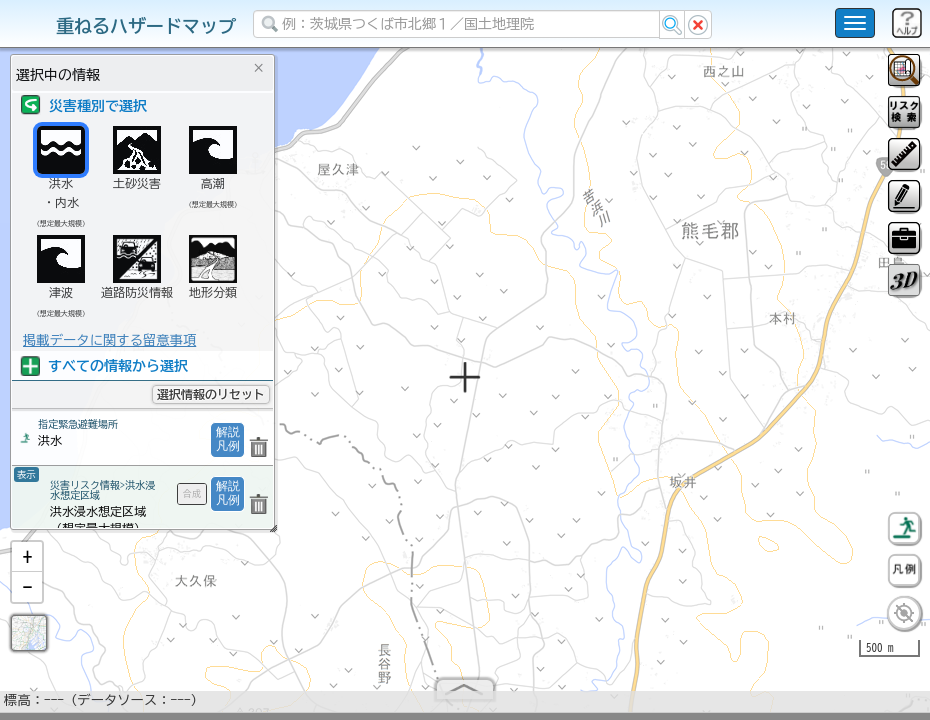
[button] (27, 565)
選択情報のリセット (211, 394)
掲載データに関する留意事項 (109, 340)
